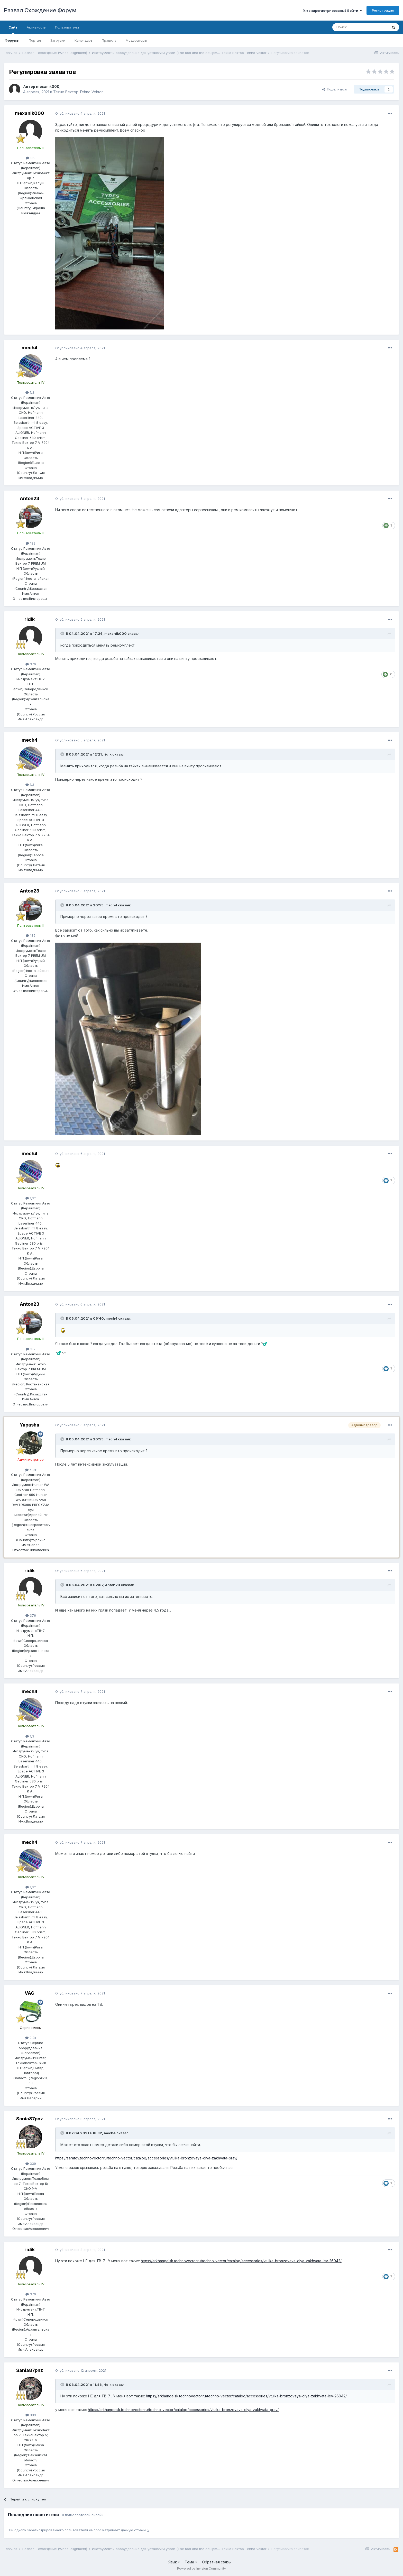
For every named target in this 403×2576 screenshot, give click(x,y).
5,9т (30, 1470)
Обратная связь (216, 2562)
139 (30, 158)
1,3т (30, 392)
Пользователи (67, 27)
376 (30, 664)
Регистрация (383, 10)
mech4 (30, 347)
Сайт (12, 29)
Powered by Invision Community (201, 2568)
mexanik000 (47, 86)
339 (30, 2163)
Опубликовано (80, 113)
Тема (191, 2562)
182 (30, 543)
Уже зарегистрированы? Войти (332, 10)
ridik (29, 619)
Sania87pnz (29, 2118)
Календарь (84, 40)
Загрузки (57, 40)
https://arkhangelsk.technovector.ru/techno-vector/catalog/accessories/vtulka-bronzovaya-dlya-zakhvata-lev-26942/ (241, 2261)
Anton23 (29, 498)
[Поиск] (360, 27)
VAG (29, 1993)
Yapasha (29, 1425)
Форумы (12, 40)
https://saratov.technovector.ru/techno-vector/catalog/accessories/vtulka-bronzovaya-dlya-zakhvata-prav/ (146, 2158)
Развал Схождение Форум (40, 10)
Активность (36, 27)
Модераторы (136, 40)
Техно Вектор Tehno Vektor (78, 92)
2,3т (30, 2038)
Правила (109, 40)
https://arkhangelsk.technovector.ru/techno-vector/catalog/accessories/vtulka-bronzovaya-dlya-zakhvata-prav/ (183, 2409)
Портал (35, 40)
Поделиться (334, 89)
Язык (174, 2562)
